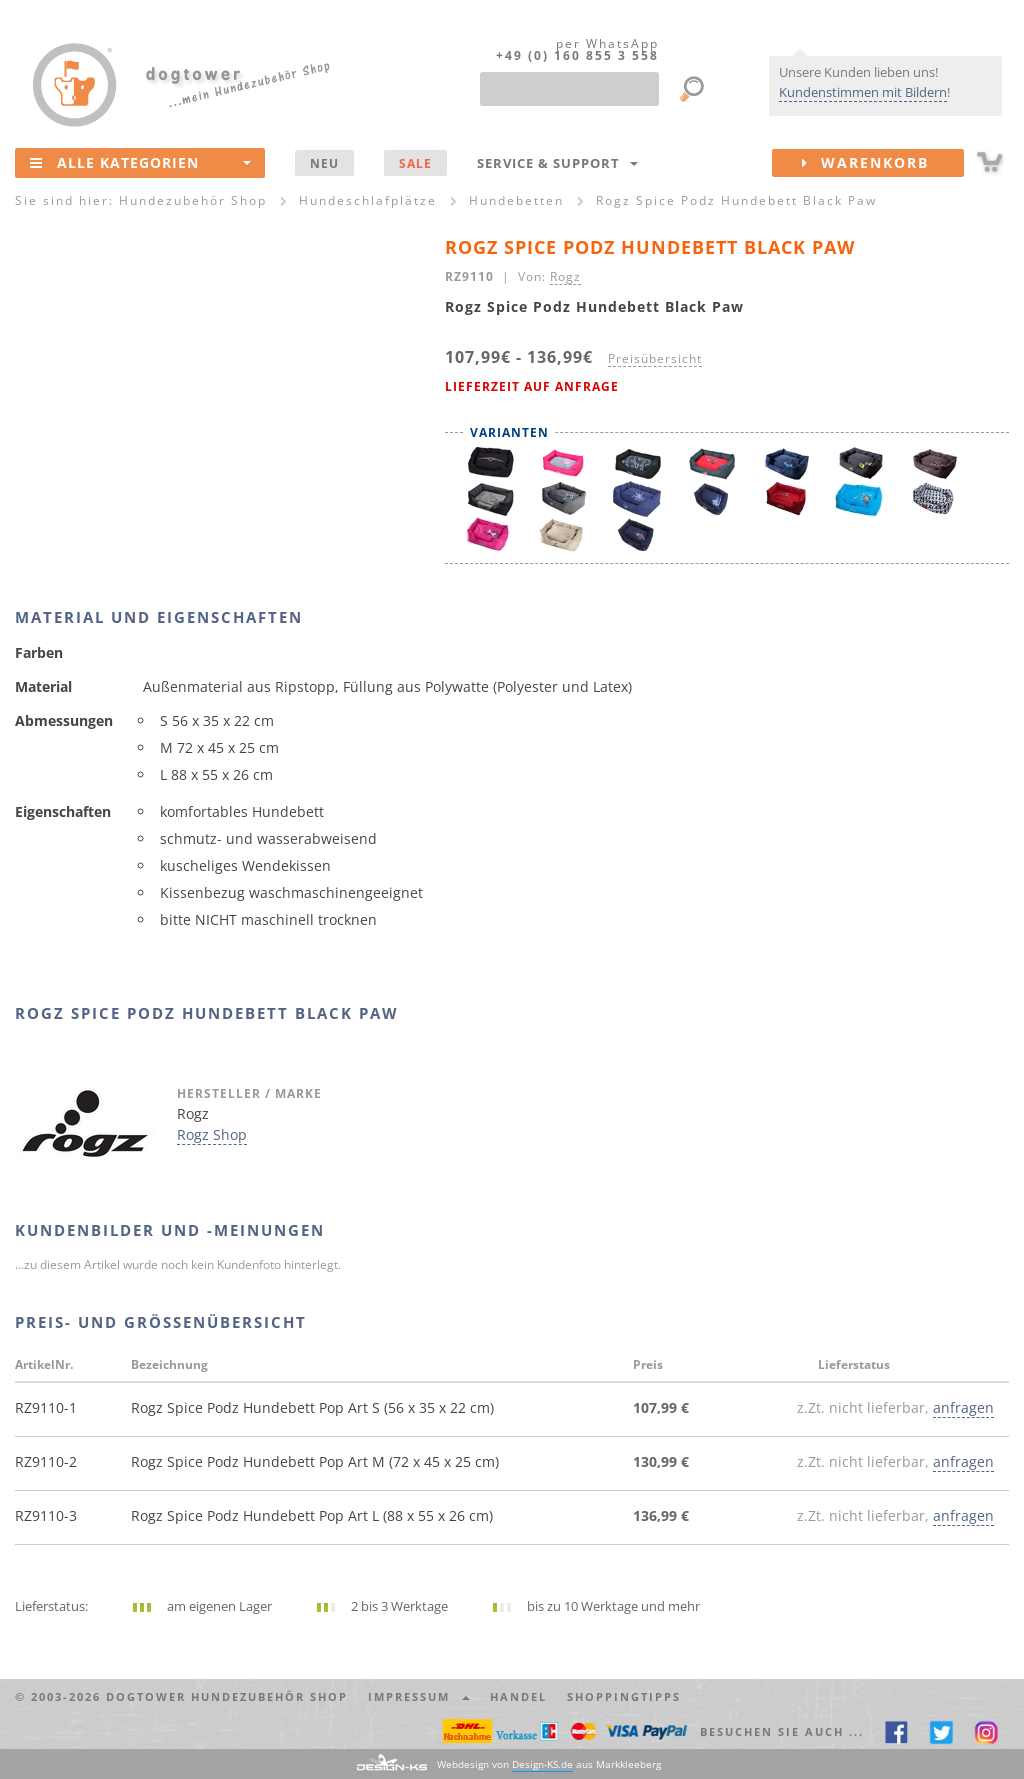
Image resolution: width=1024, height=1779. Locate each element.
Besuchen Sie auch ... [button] (782, 1731)
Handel (518, 1696)
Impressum (419, 1696)
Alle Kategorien (140, 162)
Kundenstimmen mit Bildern (863, 92)
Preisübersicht (655, 358)
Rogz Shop (212, 1134)
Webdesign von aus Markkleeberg (549, 1764)
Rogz (565, 276)
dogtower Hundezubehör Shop (227, 1696)
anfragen (963, 1407)
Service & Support (557, 163)
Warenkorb (883, 163)
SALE (415, 163)
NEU (324, 163)
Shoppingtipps (624, 1696)
